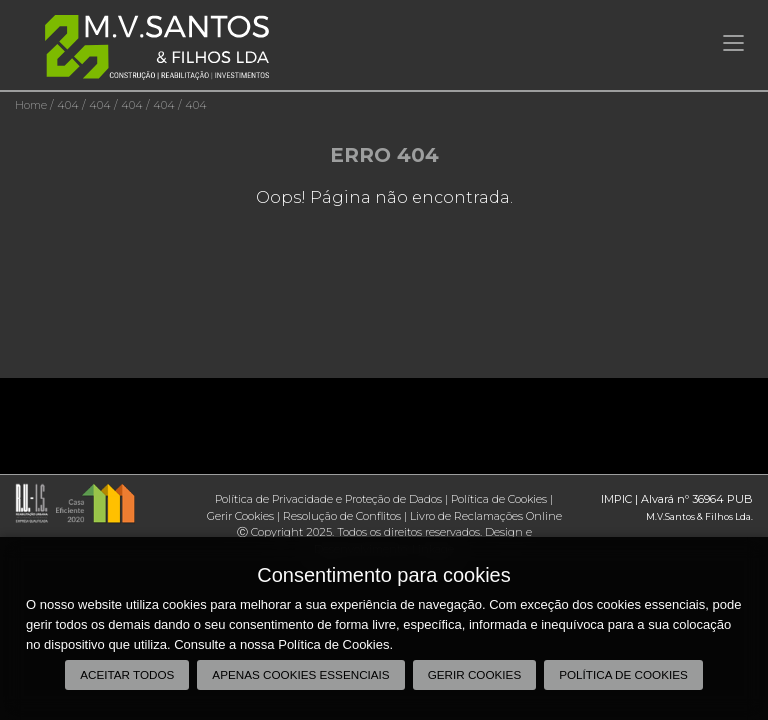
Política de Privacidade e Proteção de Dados (328, 499)
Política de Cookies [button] (623, 674)
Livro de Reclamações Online (486, 516)
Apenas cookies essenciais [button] (300, 674)
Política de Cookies (499, 499)
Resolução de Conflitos (342, 516)
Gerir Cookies (240, 516)
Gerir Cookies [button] (475, 674)
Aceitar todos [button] (127, 674)
